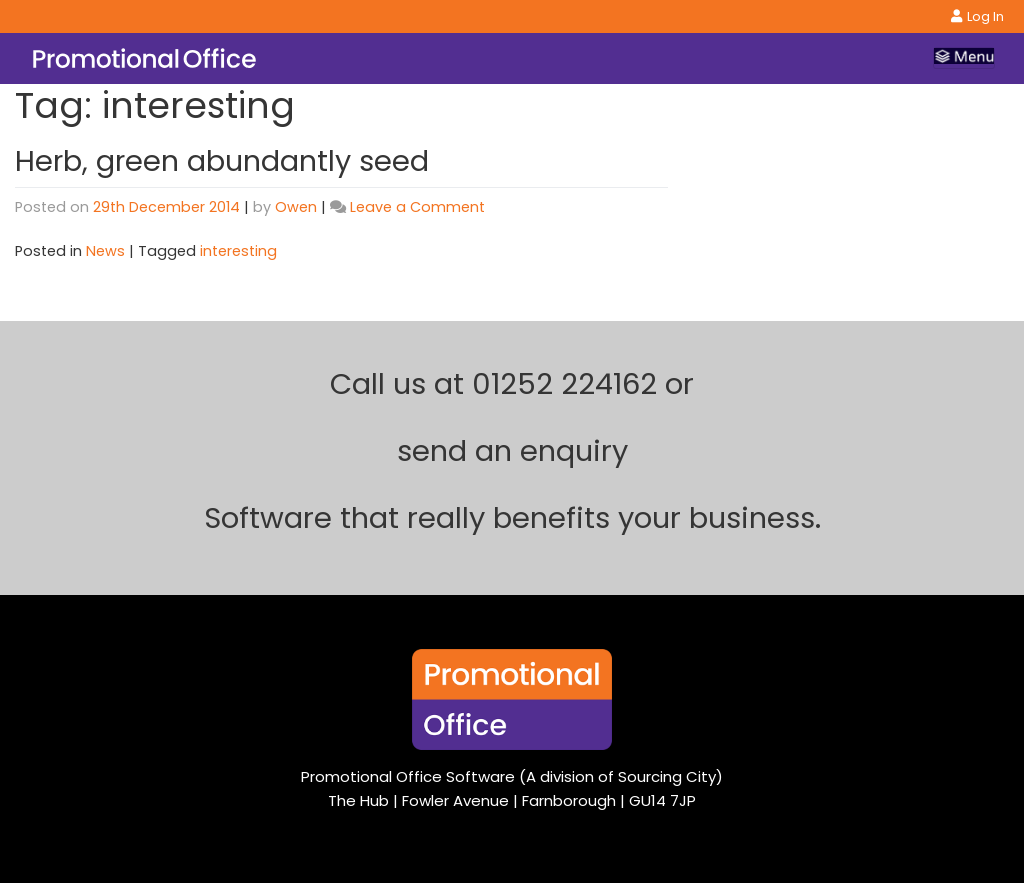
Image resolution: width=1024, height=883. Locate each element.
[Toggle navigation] (964, 58)
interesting (238, 251)
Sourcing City (667, 776)
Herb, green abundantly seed (222, 161)
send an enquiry (512, 451)
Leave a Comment (417, 207)
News (105, 251)
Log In (977, 16)
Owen (296, 207)
